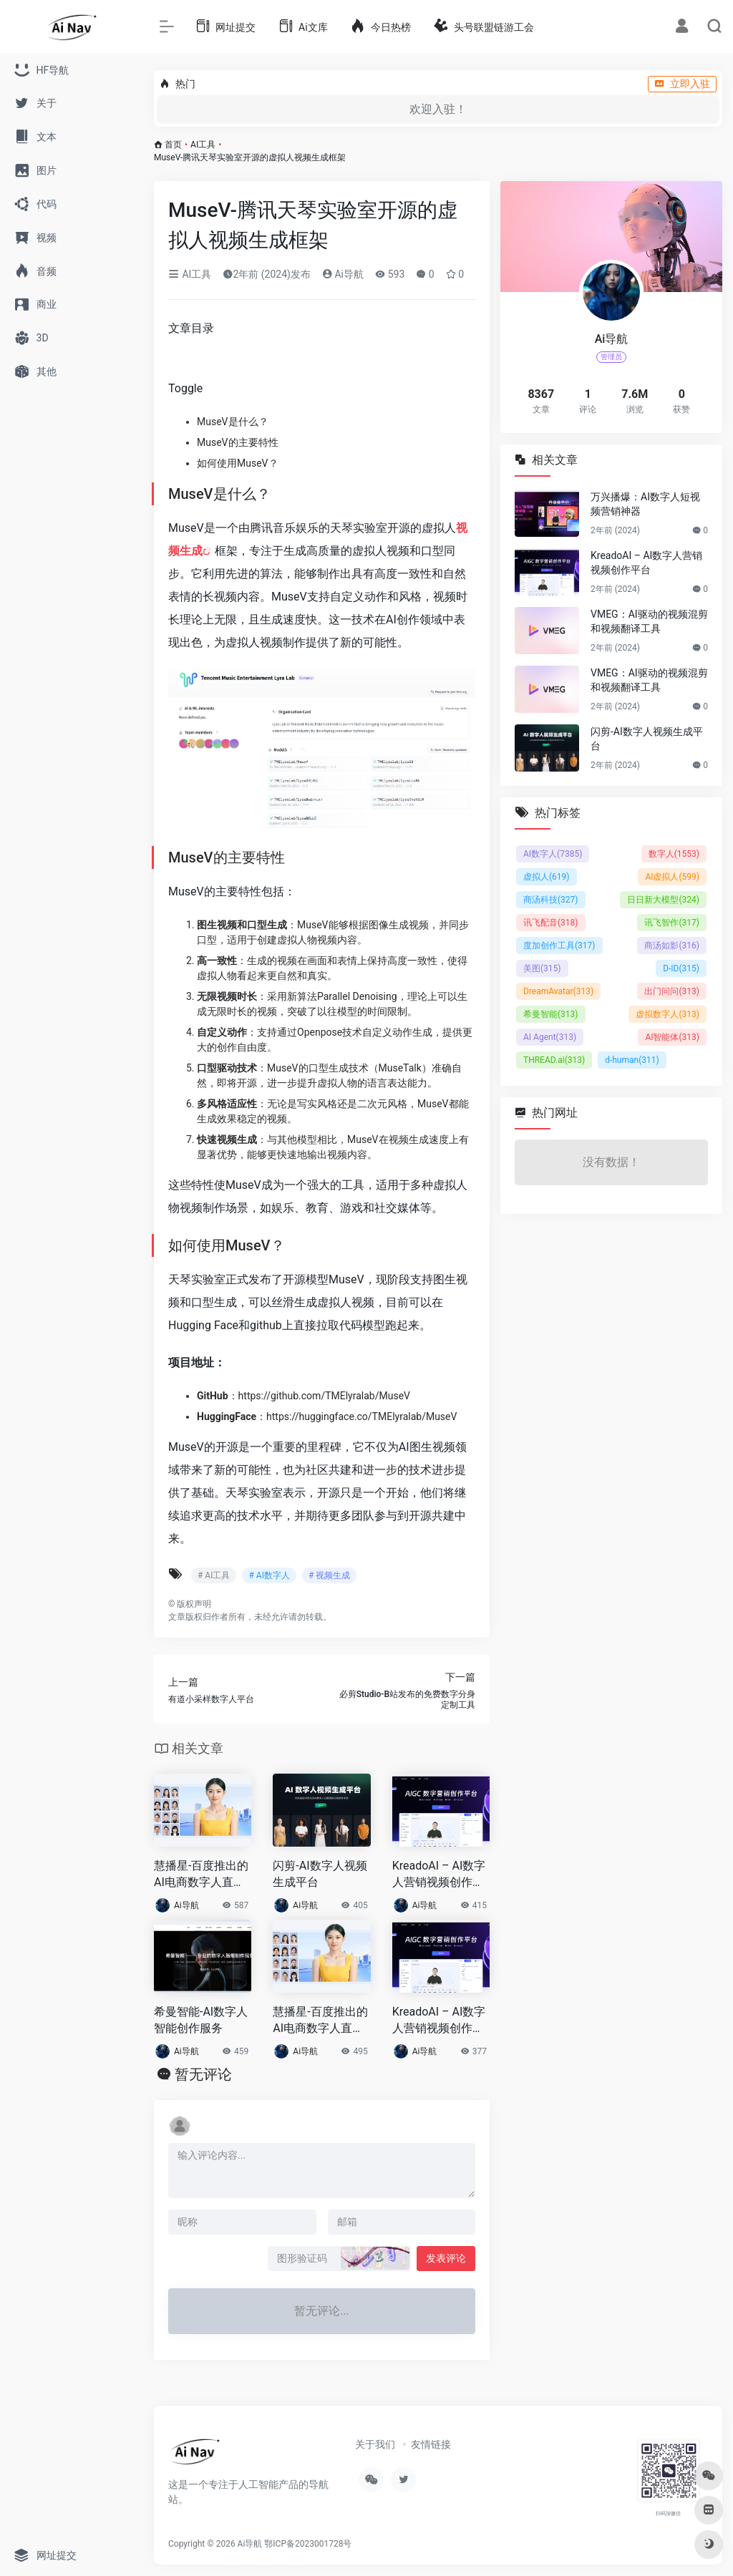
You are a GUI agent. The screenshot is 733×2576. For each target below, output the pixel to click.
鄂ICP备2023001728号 (307, 2544)
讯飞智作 (671, 923)
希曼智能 (550, 1014)
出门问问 (671, 991)
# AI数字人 (268, 1575)
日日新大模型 (663, 900)
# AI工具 (214, 1575)
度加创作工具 (559, 946)
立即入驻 (682, 83)
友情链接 (431, 2444)
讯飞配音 (550, 923)
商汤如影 (671, 946)
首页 (173, 145)
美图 (542, 968)
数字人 (674, 854)
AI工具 (202, 145)
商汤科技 (550, 900)
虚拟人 (546, 877)
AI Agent (549, 1037)
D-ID (681, 968)
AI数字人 (552, 854)
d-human (632, 1060)
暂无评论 (203, 2074)
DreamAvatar (558, 991)
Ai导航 (343, 274)
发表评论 (446, 2258)
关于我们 (375, 2444)
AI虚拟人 (672, 877)
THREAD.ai (554, 1060)
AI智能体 (672, 1037)
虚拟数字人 (667, 1014)
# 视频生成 (329, 1575)
